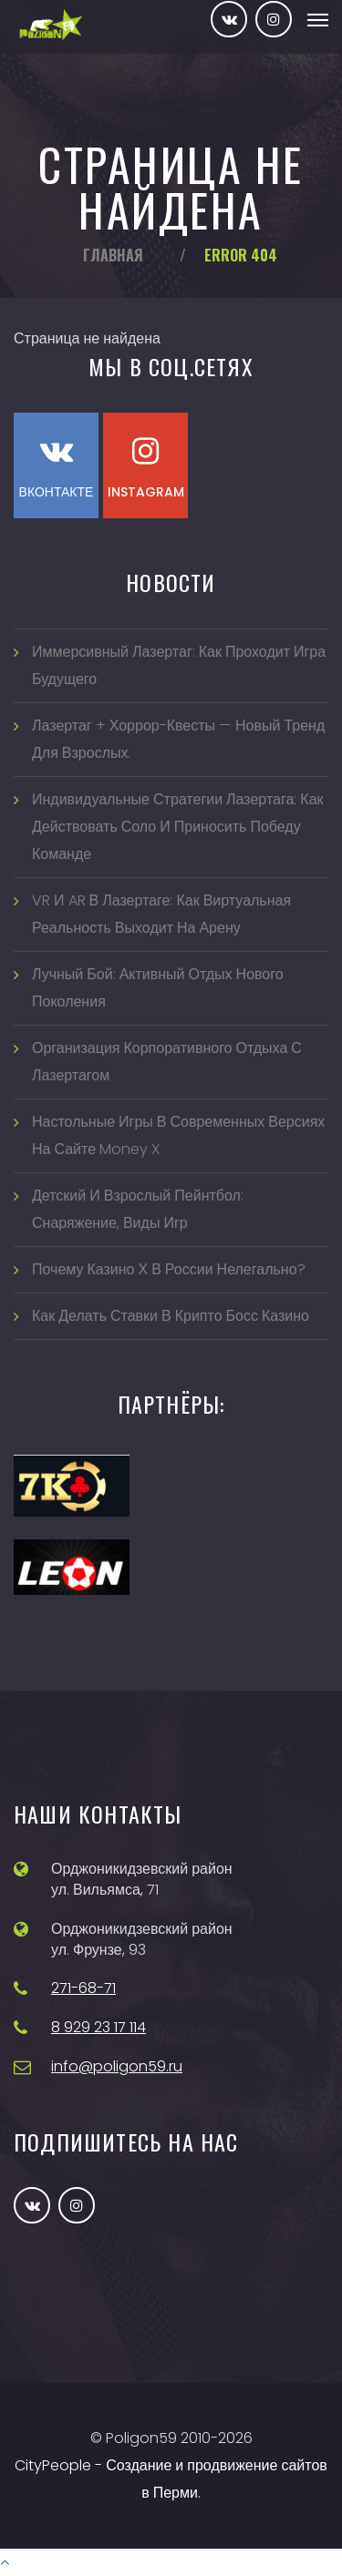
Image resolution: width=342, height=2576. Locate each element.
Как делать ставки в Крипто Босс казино (170, 1315)
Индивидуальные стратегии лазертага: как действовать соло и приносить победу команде (178, 826)
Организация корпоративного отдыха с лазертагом (167, 1062)
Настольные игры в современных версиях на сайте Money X (178, 1135)
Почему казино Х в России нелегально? (169, 1269)
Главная (113, 255)
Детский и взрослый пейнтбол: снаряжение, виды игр (138, 1209)
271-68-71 (83, 1988)
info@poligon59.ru (116, 2066)
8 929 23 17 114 (98, 2027)
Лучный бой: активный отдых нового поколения (158, 988)
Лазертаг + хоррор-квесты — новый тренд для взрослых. (178, 739)
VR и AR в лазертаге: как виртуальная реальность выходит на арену (161, 914)
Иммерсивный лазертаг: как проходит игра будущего (179, 665)
